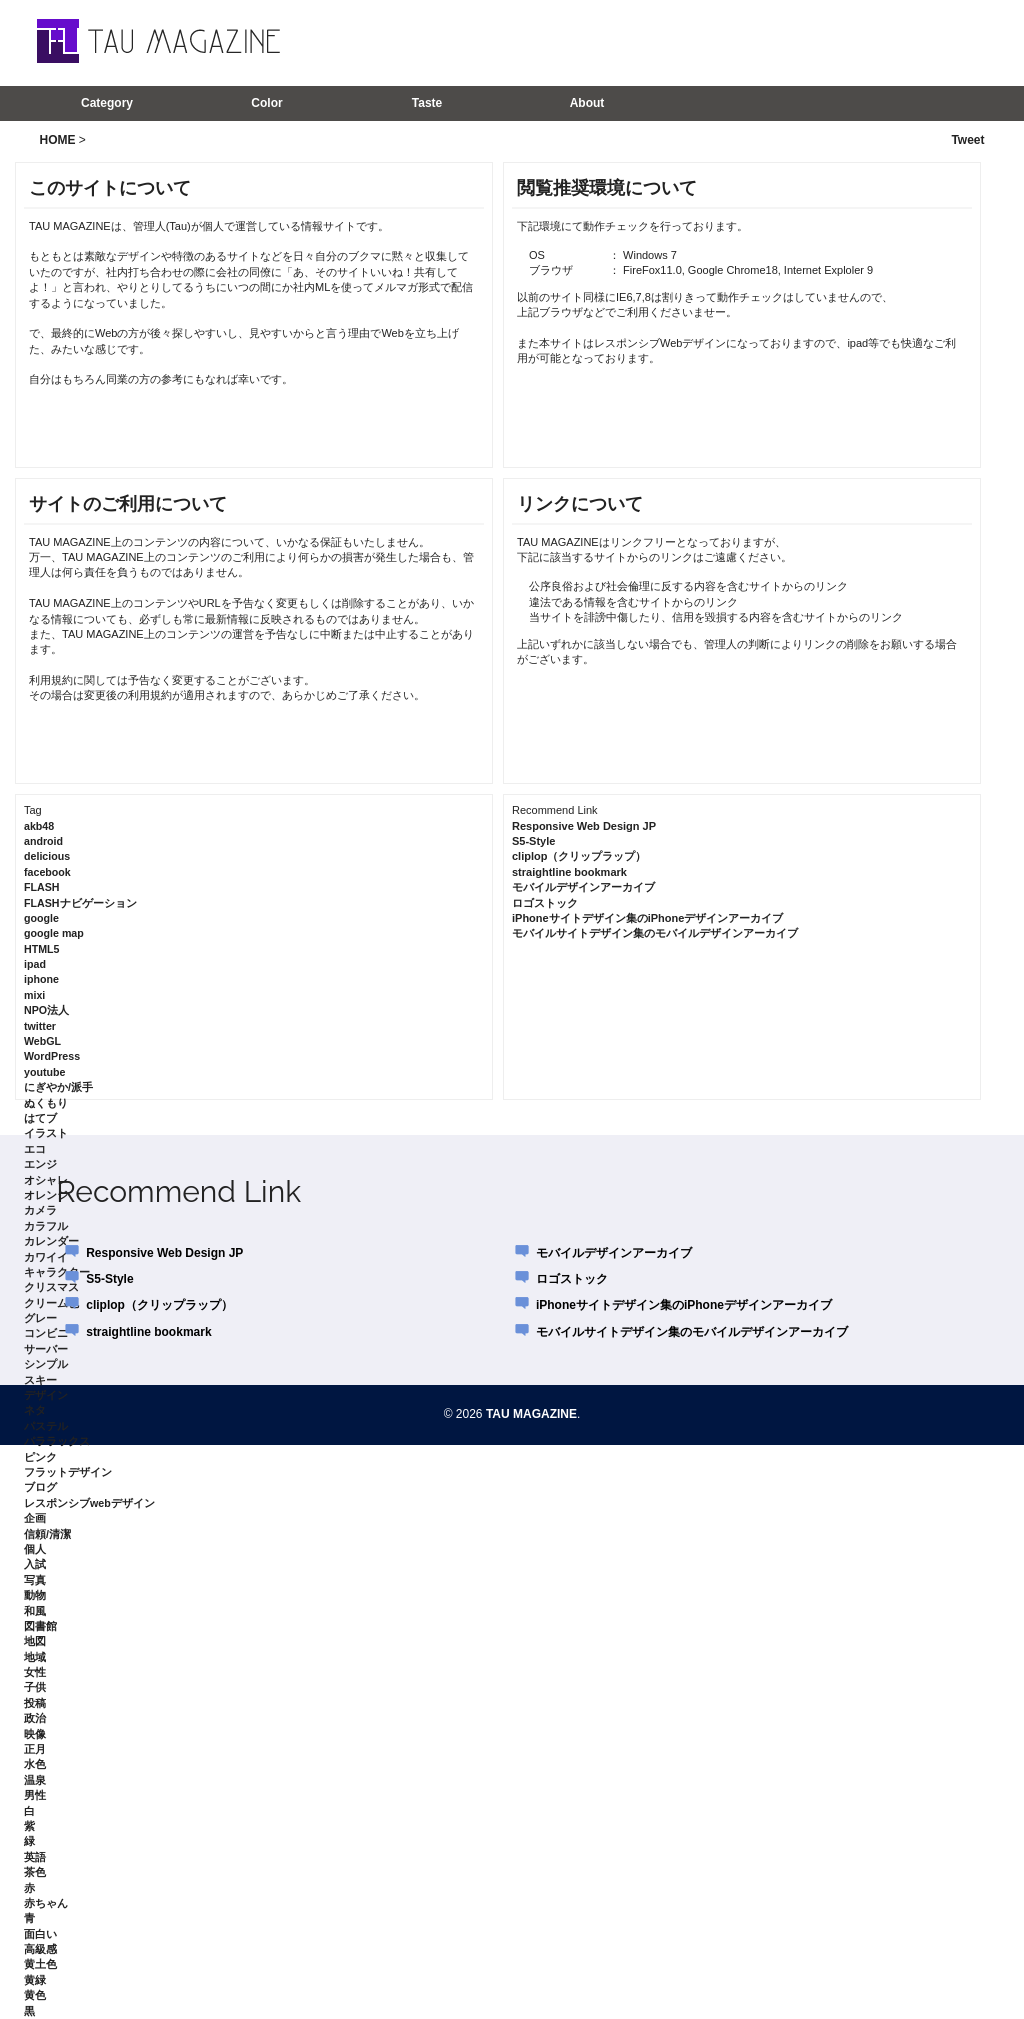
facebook (47, 872)
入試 (35, 1564)
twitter (40, 1026)
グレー (40, 1318)
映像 (35, 1734)
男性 (35, 1795)
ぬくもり (46, 1103)
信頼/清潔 (47, 1534)
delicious (47, 856)
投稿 (35, 1703)
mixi (34, 995)
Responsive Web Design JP (584, 826)
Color (266, 103)
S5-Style (533, 841)
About (587, 103)
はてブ (40, 1118)
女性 (35, 1672)
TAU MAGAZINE (531, 1414)
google (41, 918)
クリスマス (51, 1287)
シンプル (46, 1364)
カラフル (46, 1226)
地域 (35, 1657)
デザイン (46, 1395)
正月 (35, 1749)
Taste (427, 103)
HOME (58, 140)
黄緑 (35, 1980)
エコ (35, 1149)
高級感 (40, 1949)
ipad (35, 964)
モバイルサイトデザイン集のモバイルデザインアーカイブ (655, 933)
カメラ (40, 1210)
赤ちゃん (46, 1903)
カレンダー (51, 1241)
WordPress (52, 1056)
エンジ (40, 1164)
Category (107, 103)
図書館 (40, 1626)
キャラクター (57, 1272)
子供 (35, 1687)
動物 (35, 1595)
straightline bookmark (569, 872)
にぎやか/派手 (58, 1087)
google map (54, 933)
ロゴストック (545, 903)
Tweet (967, 140)
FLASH (42, 887)
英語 (35, 1857)
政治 (35, 1718)
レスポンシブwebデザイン (89, 1503)
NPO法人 (46, 1010)
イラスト (46, 1133)
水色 (35, 1764)
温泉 (35, 1780)
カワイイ (46, 1257)
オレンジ (46, 1195)
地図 (35, 1641)
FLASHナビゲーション (80, 903)
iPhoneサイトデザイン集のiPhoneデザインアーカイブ (647, 918)
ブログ (40, 1487)
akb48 (39, 826)
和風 (35, 1611)
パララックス (57, 1441)
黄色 (35, 1995)
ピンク (40, 1457)
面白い (40, 1934)
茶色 (35, 1872)
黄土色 (40, 1964)
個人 (35, 1549)
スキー (40, 1380)
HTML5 (42, 949)
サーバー (46, 1349)
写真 (35, 1580)
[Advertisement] (721, 42)
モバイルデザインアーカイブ (583, 887)
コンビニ (46, 1333)
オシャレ (46, 1180)
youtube (44, 1072)
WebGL (42, 1041)
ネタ (35, 1410)
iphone (41, 979)
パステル (46, 1426)
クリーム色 (51, 1303)
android (43, 841)
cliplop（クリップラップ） (579, 856)
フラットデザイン (68, 1472)
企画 (35, 1518)
